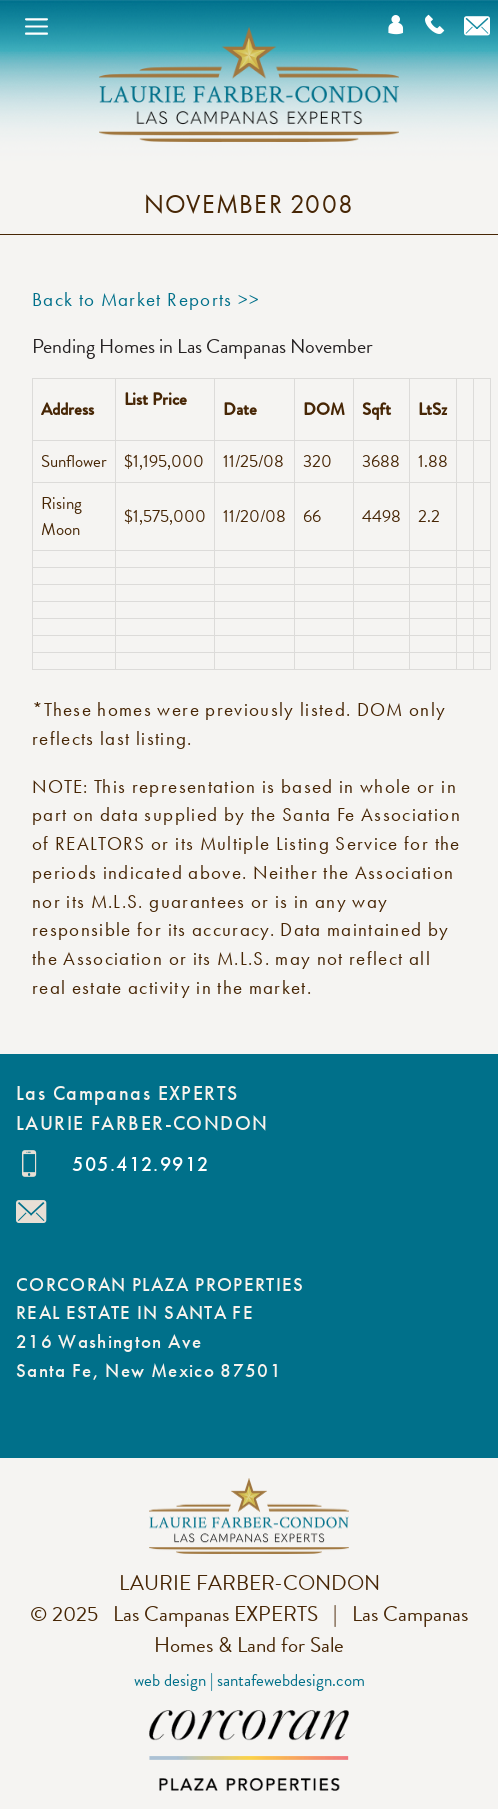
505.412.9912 (140, 1164)
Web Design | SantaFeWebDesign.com (249, 1680)
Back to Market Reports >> (146, 299)
